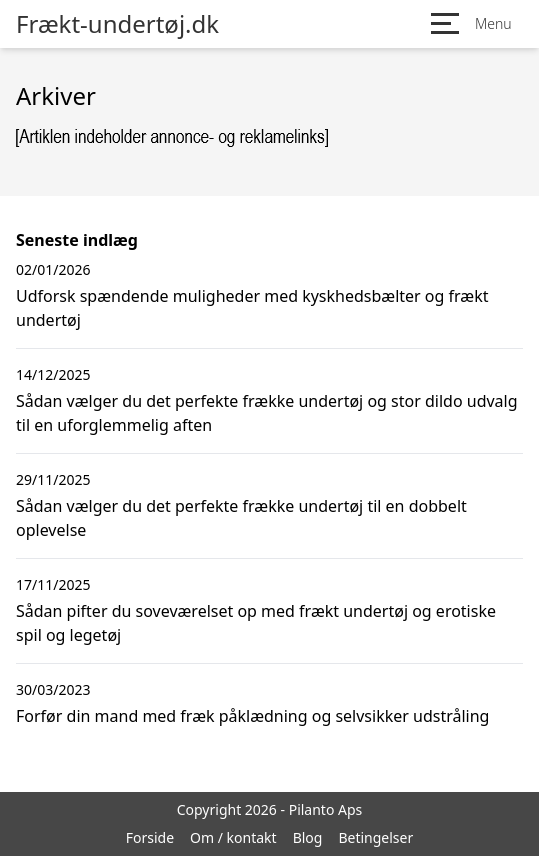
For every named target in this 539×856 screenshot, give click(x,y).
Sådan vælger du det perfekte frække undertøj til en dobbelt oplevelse (241, 518)
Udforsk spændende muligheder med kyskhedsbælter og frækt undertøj (252, 308)
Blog (308, 837)
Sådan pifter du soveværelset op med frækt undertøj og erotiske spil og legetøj (256, 623)
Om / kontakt (233, 837)
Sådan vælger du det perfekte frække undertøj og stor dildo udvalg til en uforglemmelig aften (267, 413)
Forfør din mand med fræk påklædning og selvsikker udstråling (252, 716)
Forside (150, 837)
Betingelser (375, 837)
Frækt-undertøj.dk (117, 24)
